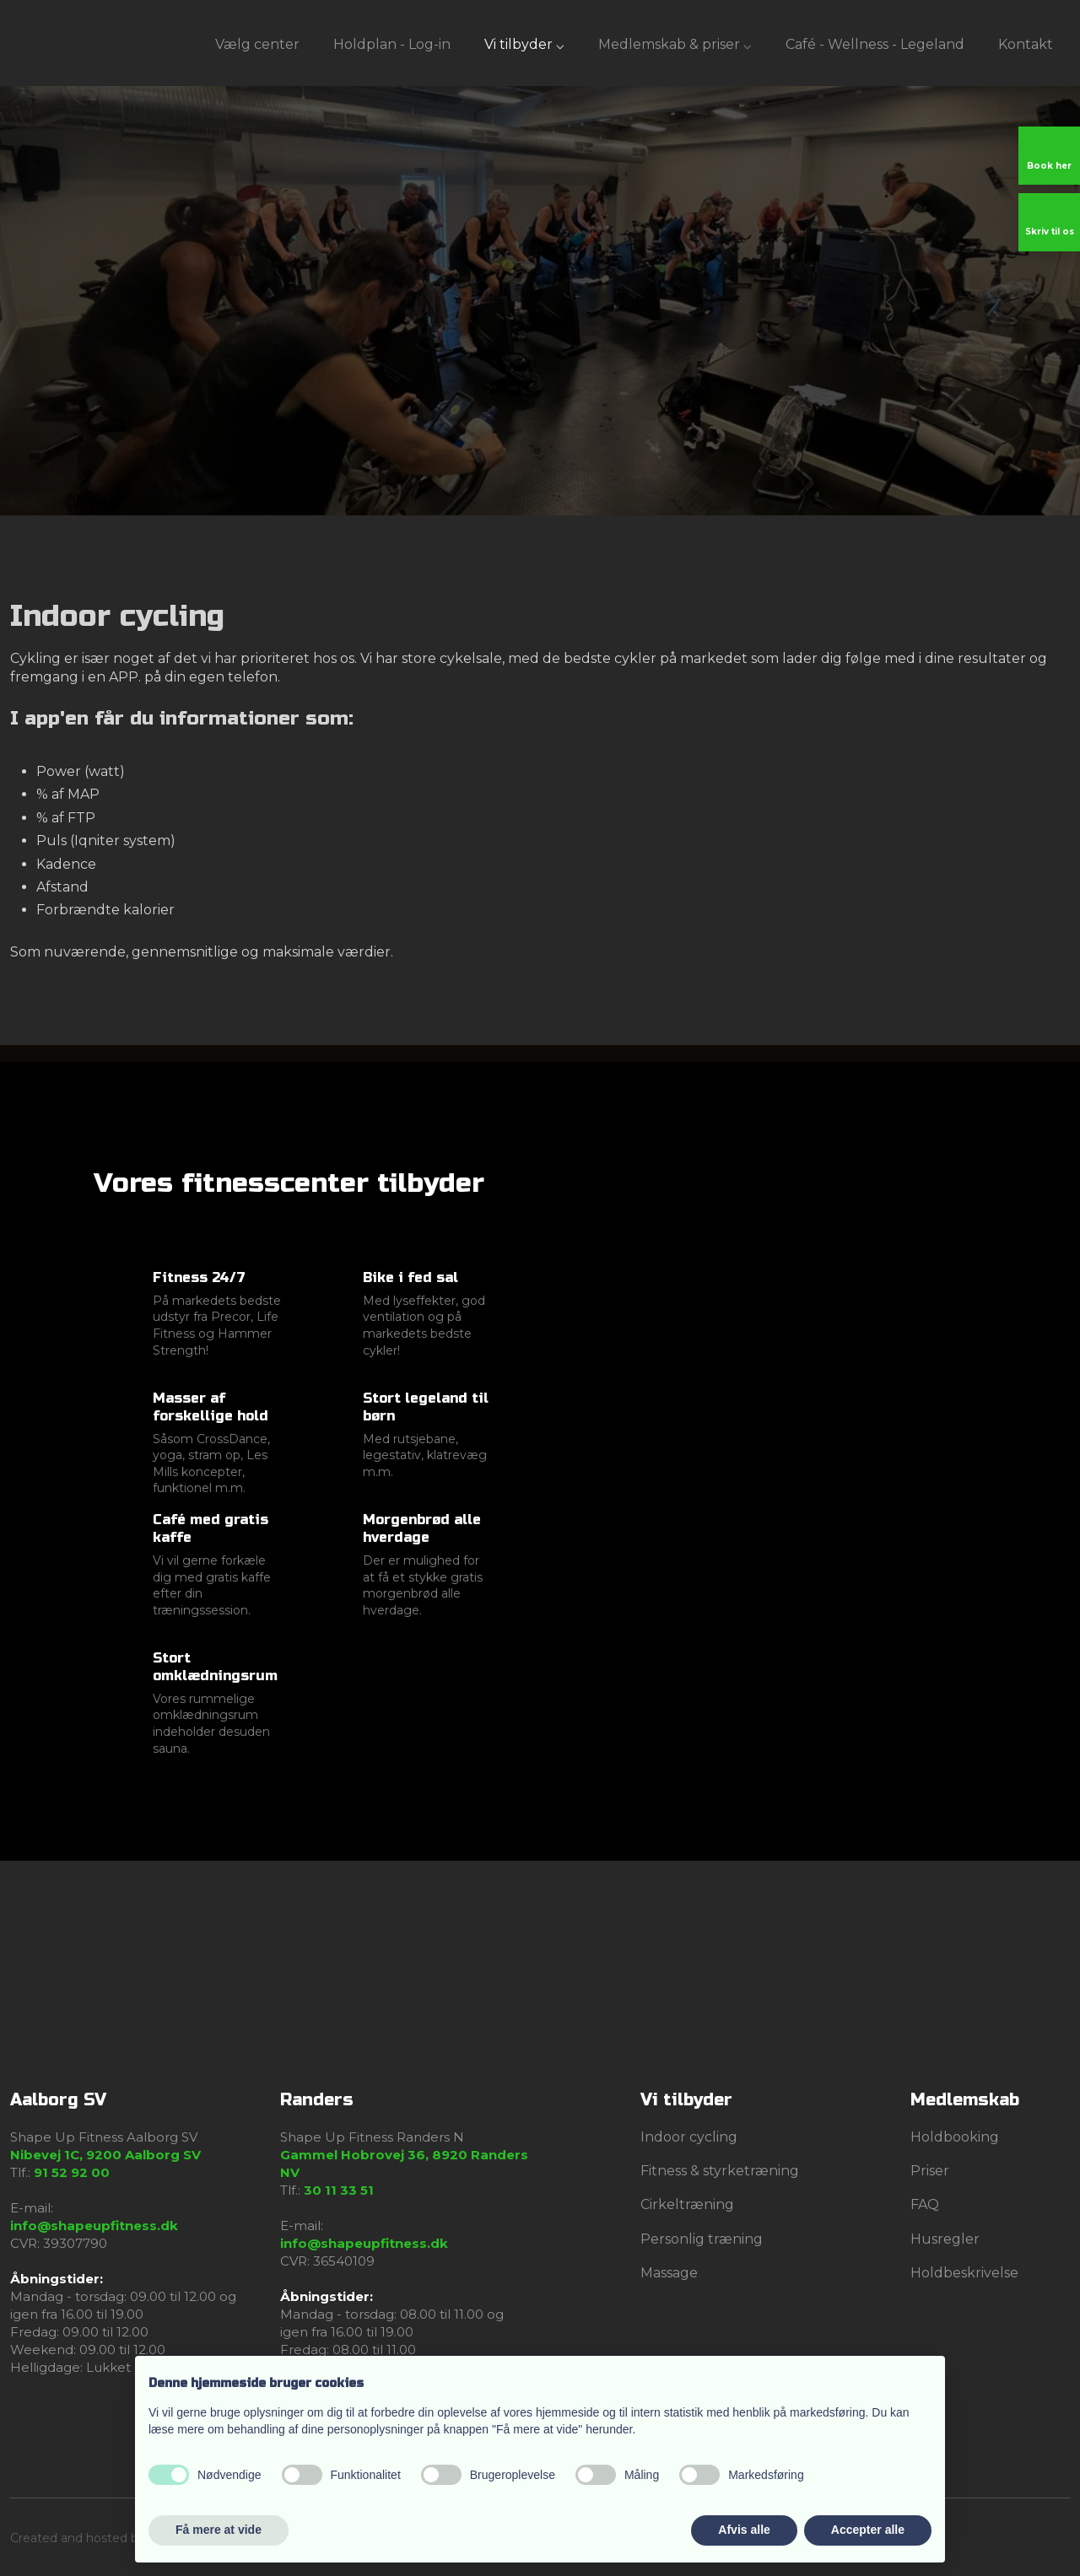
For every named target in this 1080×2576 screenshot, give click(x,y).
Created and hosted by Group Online (118, 2538)
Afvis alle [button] (744, 2529)
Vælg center (257, 44)
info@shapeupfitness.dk (94, 2226)
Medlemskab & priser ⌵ (675, 44)
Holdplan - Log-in (392, 44)
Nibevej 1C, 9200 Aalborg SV (105, 2155)
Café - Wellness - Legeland (875, 44)
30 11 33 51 (339, 2190)
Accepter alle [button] (867, 2529)
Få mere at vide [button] (219, 2529)
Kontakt (1025, 44)
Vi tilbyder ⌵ (524, 44)
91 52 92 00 (72, 2172)
